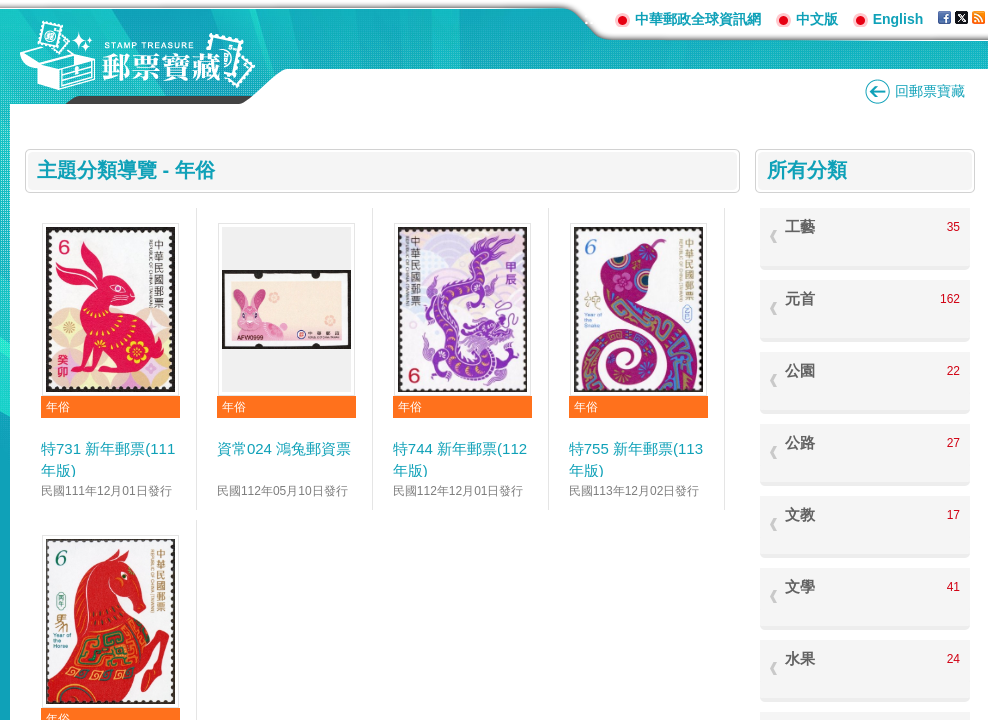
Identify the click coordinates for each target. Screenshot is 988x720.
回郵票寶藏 (930, 91)
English (898, 19)
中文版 (817, 19)
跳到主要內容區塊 (10, 10)
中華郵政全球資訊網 (698, 19)
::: (592, 18)
